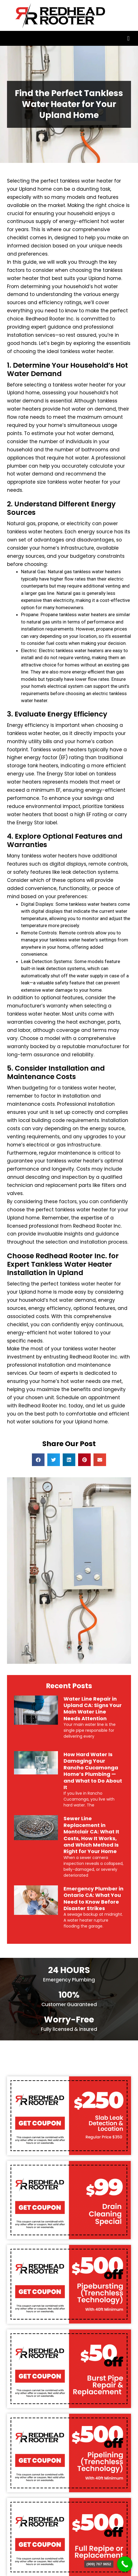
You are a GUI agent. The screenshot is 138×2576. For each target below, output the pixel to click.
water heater (100, 1348)
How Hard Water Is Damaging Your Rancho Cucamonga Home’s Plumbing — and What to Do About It (93, 1771)
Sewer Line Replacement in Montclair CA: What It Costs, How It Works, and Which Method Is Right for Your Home (91, 1835)
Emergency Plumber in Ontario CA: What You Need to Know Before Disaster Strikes (93, 1898)
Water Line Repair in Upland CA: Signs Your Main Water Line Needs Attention (93, 1708)
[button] (128, 38)
